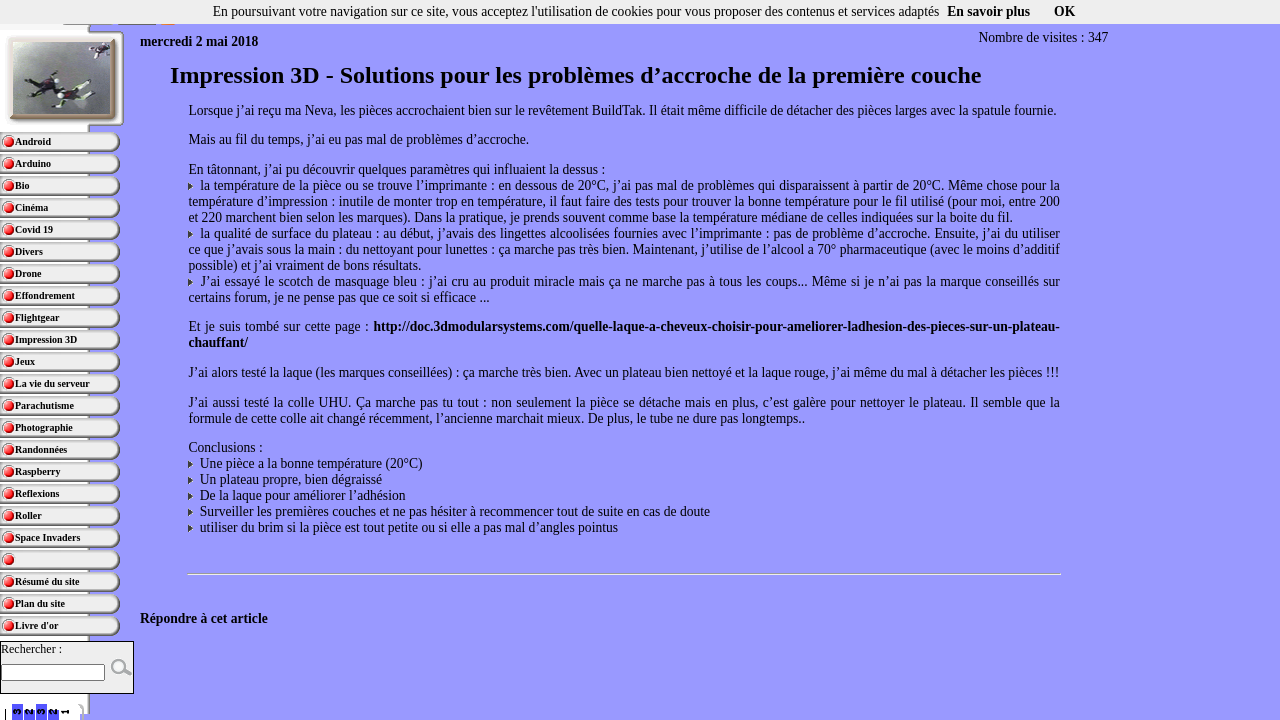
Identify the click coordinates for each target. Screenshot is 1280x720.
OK (1064, 11)
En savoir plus (988, 11)
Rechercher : (31, 649)
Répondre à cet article (204, 618)
